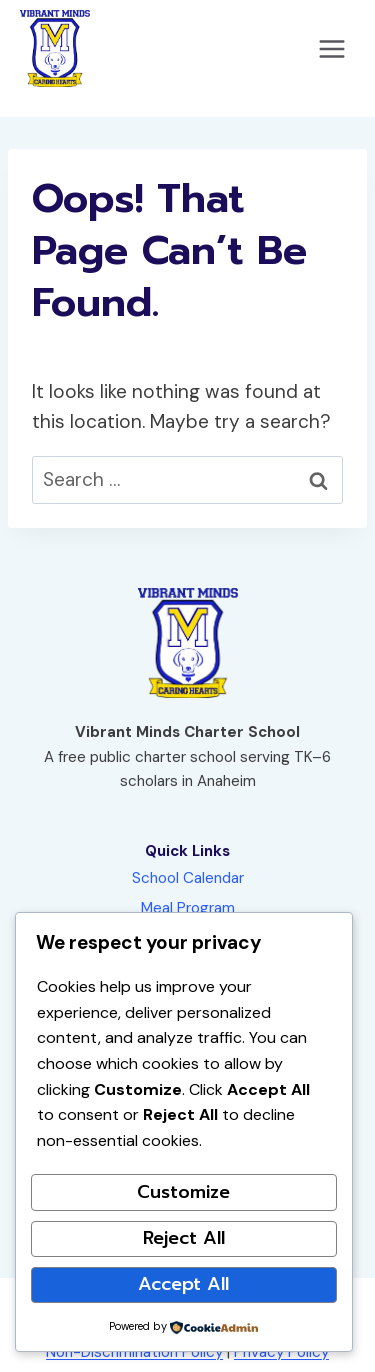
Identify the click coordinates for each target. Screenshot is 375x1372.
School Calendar (188, 878)
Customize (183, 1192)
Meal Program (188, 908)
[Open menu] (331, 48)
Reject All (184, 1238)
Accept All (183, 1284)
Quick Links (187, 851)
